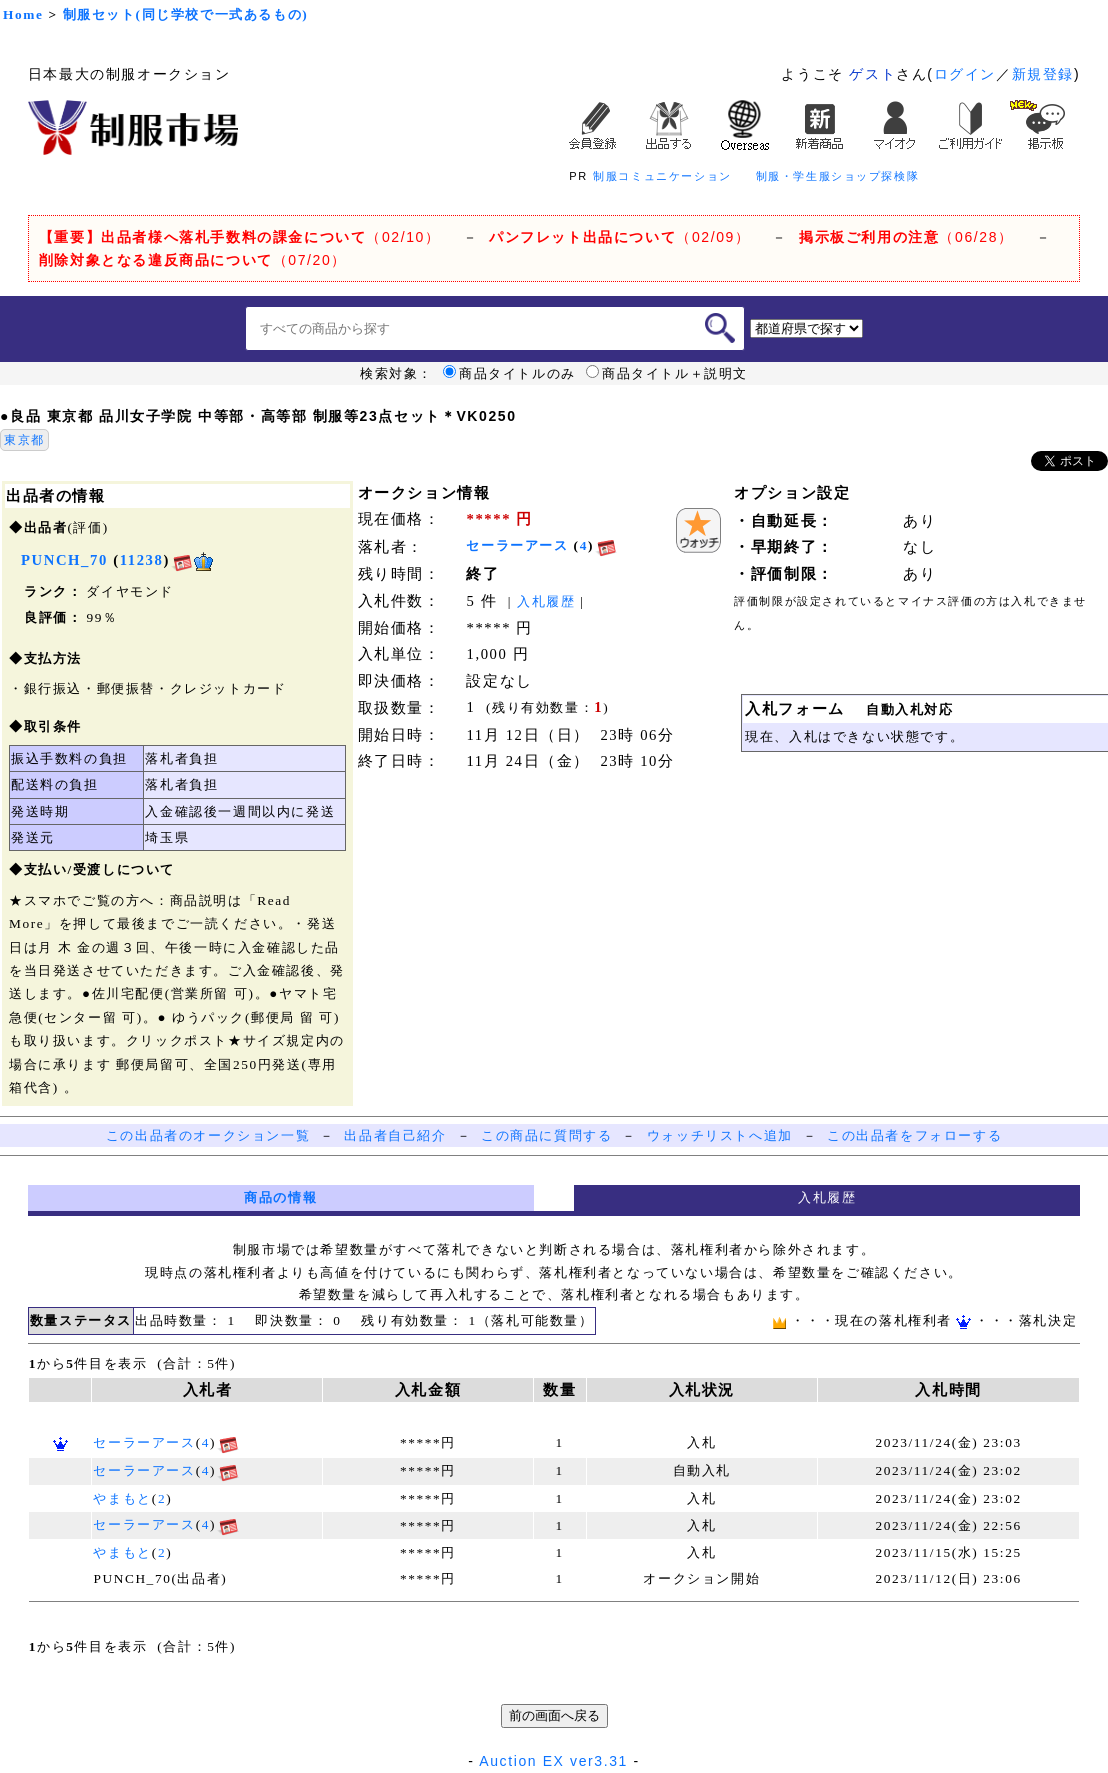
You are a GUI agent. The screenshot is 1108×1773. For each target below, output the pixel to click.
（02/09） (619, 237)
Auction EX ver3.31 (553, 1761)
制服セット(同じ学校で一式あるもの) (186, 14)
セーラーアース (517, 545)
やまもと (122, 1498)
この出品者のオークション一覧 (208, 1135)
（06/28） (906, 237)
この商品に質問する (546, 1135)
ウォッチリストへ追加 (720, 1135)
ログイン (965, 74)
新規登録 (1043, 74)
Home (23, 14)
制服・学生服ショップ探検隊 (838, 176)
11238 (142, 560)
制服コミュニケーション (662, 176)
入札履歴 (546, 601)
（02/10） (240, 237)
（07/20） (193, 260)
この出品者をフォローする (914, 1135)
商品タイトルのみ (509, 374)
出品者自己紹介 (395, 1135)
